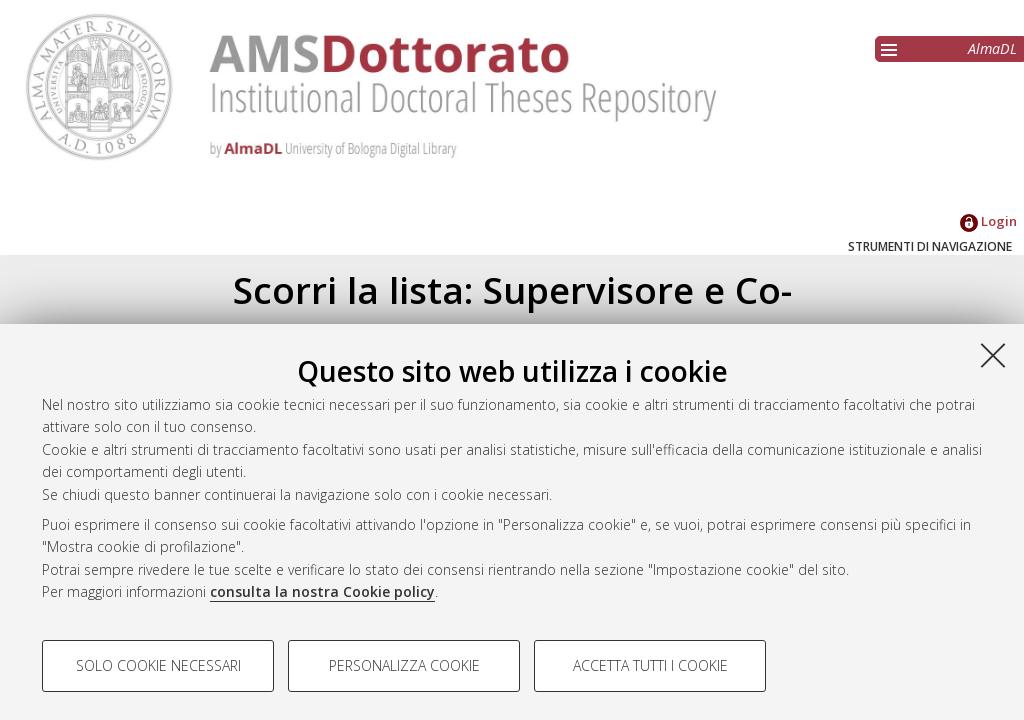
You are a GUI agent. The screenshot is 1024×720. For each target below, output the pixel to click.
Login (988, 221)
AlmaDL (992, 48)
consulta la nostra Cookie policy (322, 591)
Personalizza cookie (404, 665)
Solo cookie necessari (158, 665)
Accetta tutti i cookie (650, 665)
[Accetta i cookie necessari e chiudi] (993, 355)
